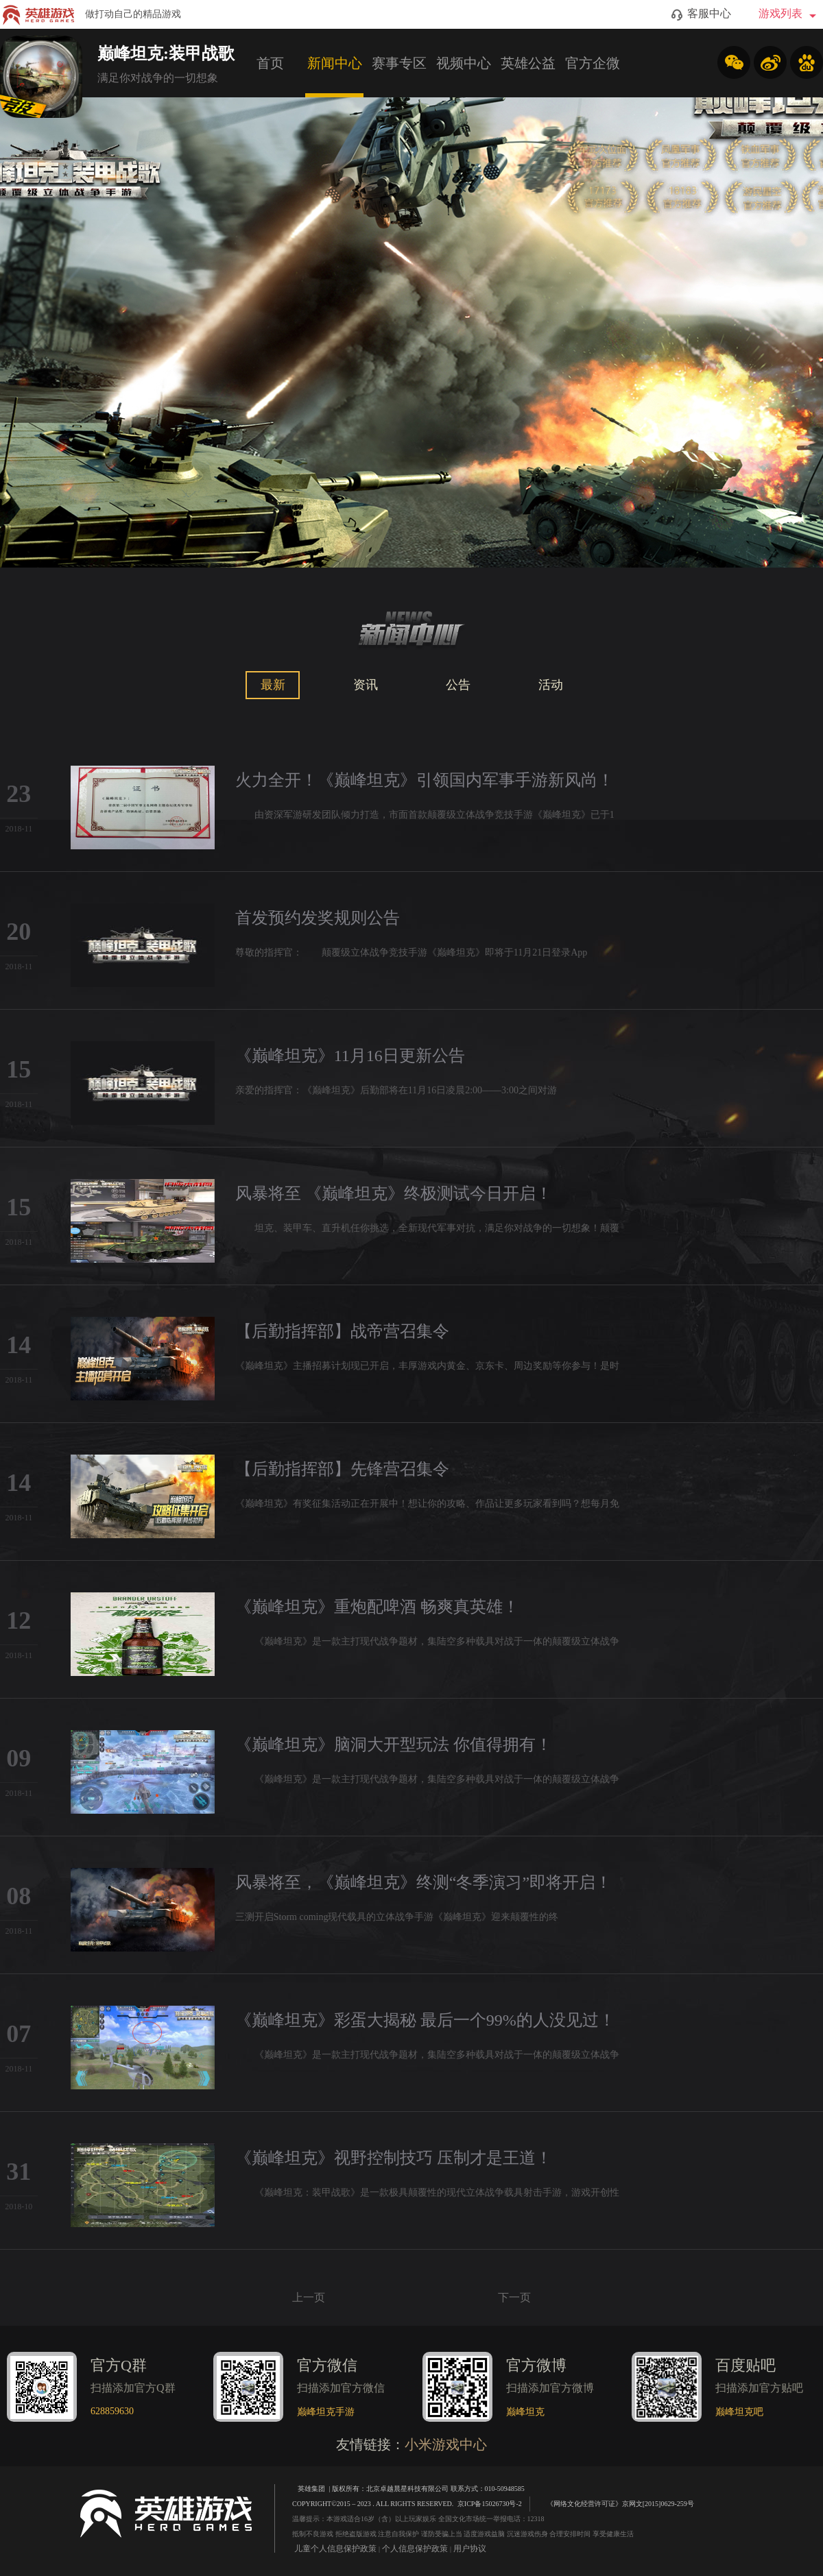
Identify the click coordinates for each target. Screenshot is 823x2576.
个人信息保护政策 (415, 2548)
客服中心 (701, 14)
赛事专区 (399, 63)
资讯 (365, 685)
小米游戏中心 (446, 2444)
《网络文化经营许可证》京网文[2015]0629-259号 (614, 2503)
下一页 (514, 2297)
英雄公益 (528, 63)
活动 (550, 685)
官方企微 (592, 63)
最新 (273, 685)
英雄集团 (311, 2488)
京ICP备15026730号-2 (489, 2503)
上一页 (308, 2297)
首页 (270, 63)
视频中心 (463, 63)
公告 (458, 685)
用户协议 (469, 2548)
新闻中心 (334, 63)
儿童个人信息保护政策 (335, 2548)
